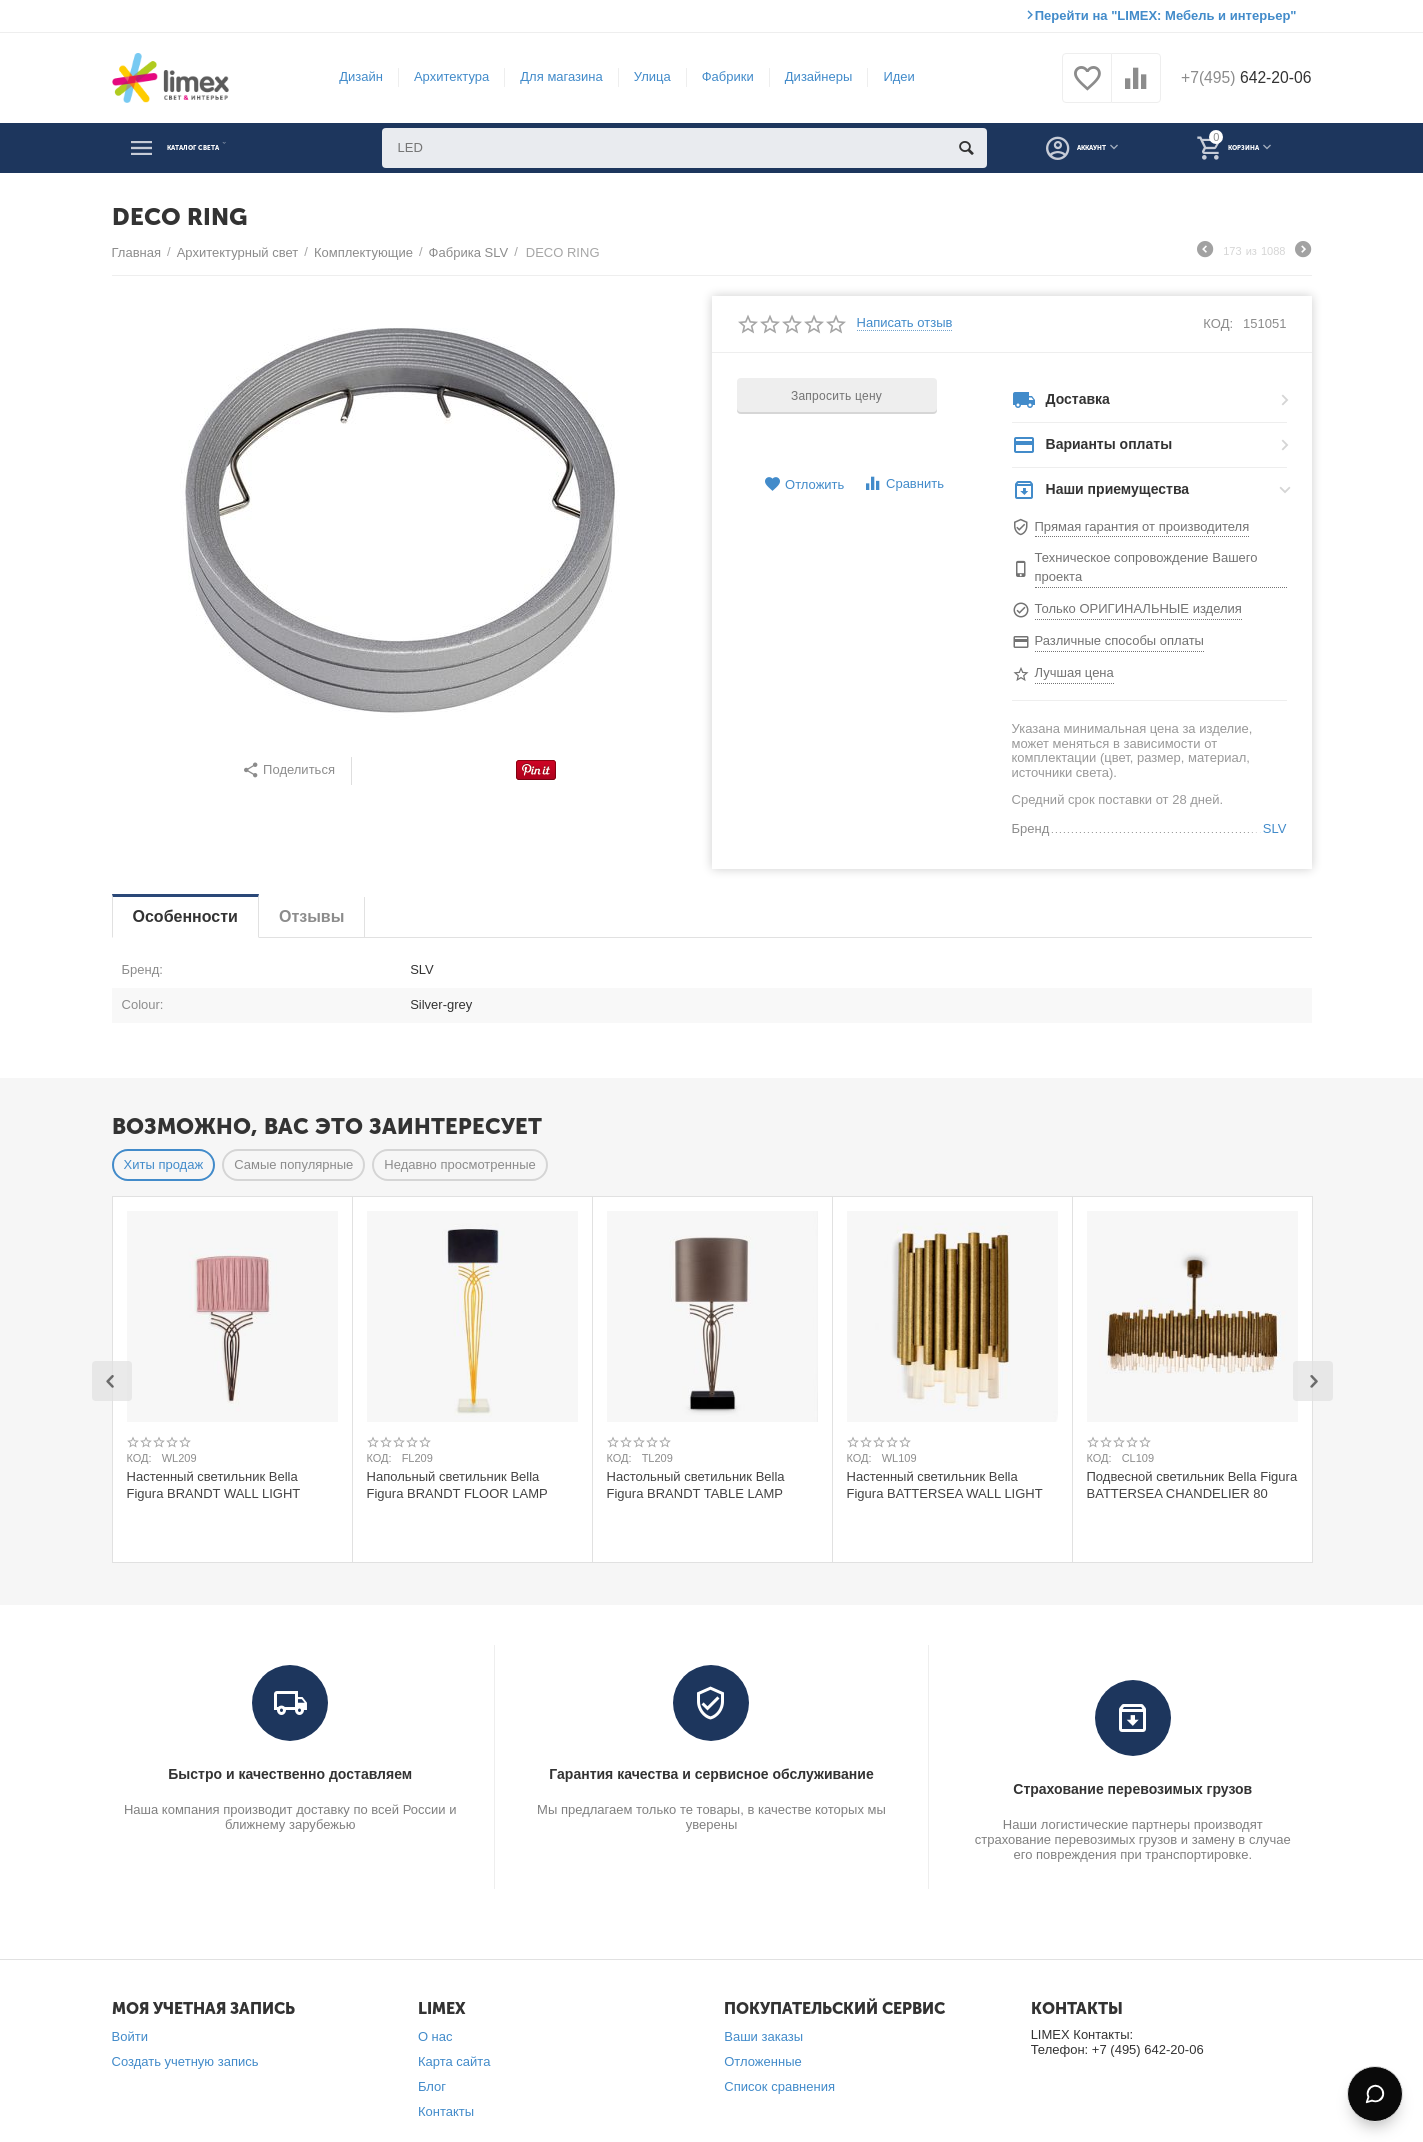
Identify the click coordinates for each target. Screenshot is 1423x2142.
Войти (130, 2036)
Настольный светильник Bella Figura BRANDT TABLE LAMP (696, 1485)
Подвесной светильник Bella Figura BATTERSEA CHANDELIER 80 (1192, 1485)
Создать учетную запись (185, 2061)
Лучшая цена (1074, 672)
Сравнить (903, 483)
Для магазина (552, 76)
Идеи (889, 76)
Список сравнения (779, 2086)
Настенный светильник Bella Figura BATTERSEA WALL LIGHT (945, 1485)
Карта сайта (454, 2061)
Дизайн (352, 76)
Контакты (446, 2111)
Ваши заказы (763, 2036)
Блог (432, 2086)
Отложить (804, 484)
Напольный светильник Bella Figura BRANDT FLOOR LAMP (457, 1485)
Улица (642, 76)
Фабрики (718, 76)
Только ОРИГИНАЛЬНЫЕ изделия (1138, 608)
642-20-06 (1237, 78)
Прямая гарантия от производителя (1142, 526)
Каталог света (223, 148)
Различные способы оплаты (1119, 640)
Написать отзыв (905, 323)
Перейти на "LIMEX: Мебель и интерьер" (1166, 15)
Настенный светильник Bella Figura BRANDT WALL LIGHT (214, 1485)
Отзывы (311, 916)
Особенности (185, 916)
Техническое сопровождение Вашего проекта (1146, 567)
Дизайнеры (809, 76)
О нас (435, 2036)
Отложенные (763, 2061)
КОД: (1218, 323)
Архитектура (441, 76)
